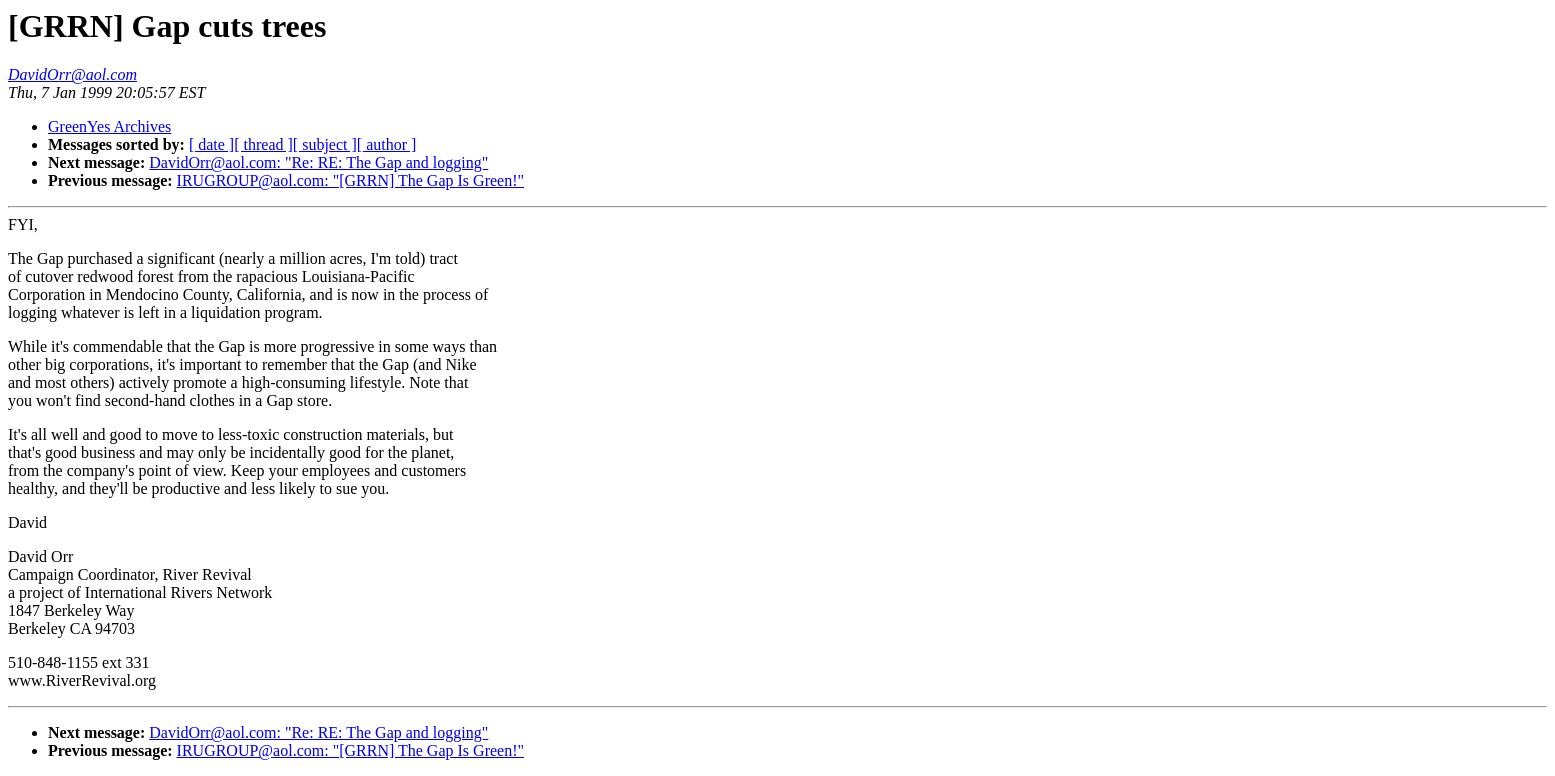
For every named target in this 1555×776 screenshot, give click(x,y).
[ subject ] (325, 144)
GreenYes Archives (109, 126)
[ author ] (387, 144)
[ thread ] (263, 144)
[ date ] (211, 144)
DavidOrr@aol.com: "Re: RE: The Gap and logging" (318, 162)
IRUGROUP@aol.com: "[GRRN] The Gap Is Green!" (350, 180)
